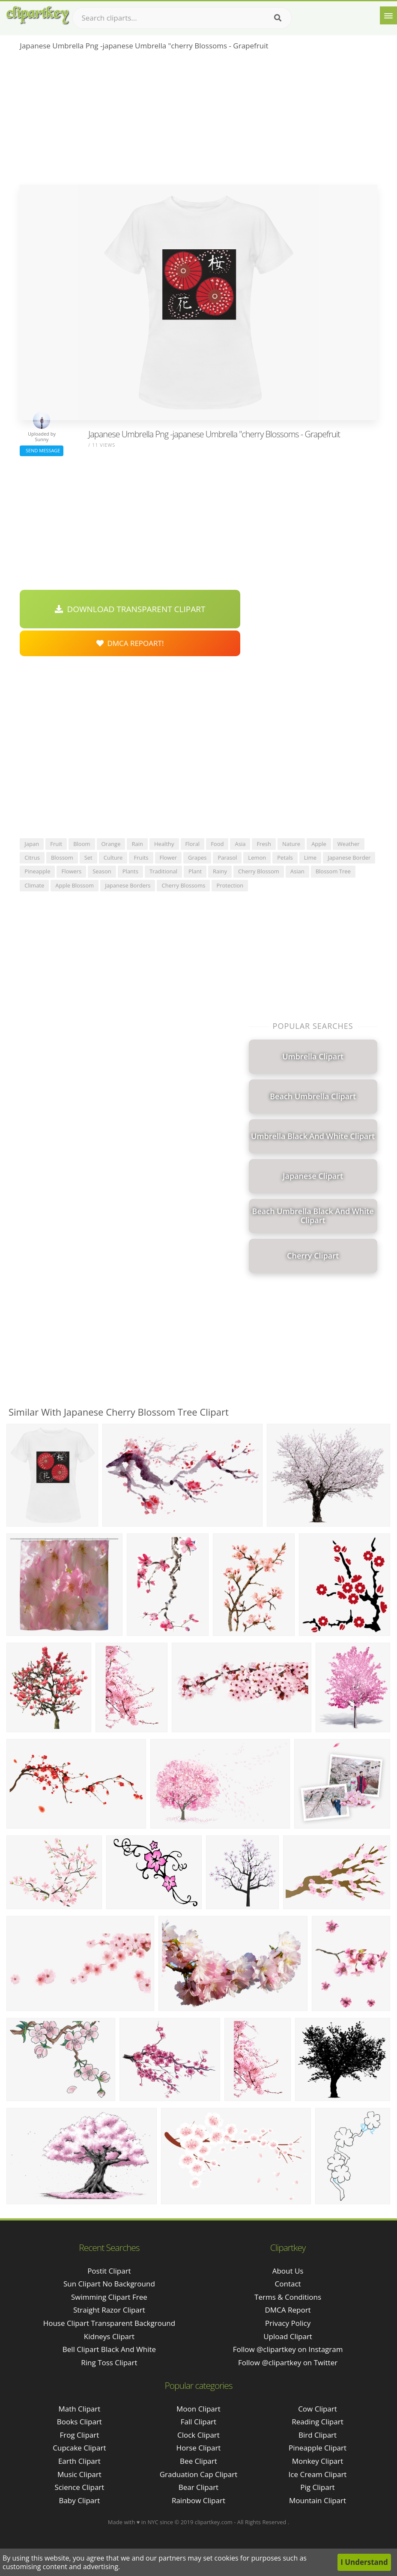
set (88, 857)
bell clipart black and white (109, 2349)
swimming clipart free (109, 2297)
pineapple (37, 871)
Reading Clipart (317, 2422)
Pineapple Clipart (317, 2448)
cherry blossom (258, 871)
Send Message (41, 450)
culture (113, 857)
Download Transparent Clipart (130, 609)
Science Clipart (79, 2487)
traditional (163, 871)
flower (168, 857)
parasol (227, 857)
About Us (288, 2271)
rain (137, 844)
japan (31, 844)
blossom (62, 857)
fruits (141, 857)
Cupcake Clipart (79, 2448)
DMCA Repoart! (130, 643)
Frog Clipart (79, 2435)
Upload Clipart (287, 2336)
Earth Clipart (79, 2461)
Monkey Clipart (317, 2461)
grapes (197, 857)
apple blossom (74, 885)
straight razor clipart (109, 2310)
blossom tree (333, 871)
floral (192, 844)
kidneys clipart (109, 2336)
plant (195, 871)
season (102, 871)
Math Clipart (79, 2409)
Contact (288, 2284)
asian (297, 871)
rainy (220, 871)
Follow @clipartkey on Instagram (288, 2349)
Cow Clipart (317, 2409)
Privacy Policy (287, 2323)
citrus (32, 857)
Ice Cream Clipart (318, 2474)
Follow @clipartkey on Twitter (287, 2362)
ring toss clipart (109, 2362)
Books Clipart (79, 2422)
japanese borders (127, 885)
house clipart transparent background (109, 2323)
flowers (71, 871)
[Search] (278, 18)
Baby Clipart (79, 2500)
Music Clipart (79, 2474)
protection (229, 885)
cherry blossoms (183, 885)
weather (348, 844)
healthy (164, 844)
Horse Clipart (198, 2448)
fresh (264, 844)
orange (111, 844)
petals (285, 857)
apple (318, 844)
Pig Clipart (317, 2487)
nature (291, 844)
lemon (257, 857)
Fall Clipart (198, 2422)
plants (130, 871)
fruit (56, 844)
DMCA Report (287, 2310)
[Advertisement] (198, 120)
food (217, 844)
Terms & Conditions (287, 2297)
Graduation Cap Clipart (199, 2474)
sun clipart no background (109, 2284)
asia (240, 844)
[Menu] (388, 15)
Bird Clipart (317, 2435)
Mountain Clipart (317, 2500)
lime (310, 857)
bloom (81, 844)
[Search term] (182, 18)
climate (34, 885)
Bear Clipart (198, 2487)
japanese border (349, 857)
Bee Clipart (198, 2461)
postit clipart (109, 2271)
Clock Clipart (198, 2435)
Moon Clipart (198, 2409)
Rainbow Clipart (198, 2500)
